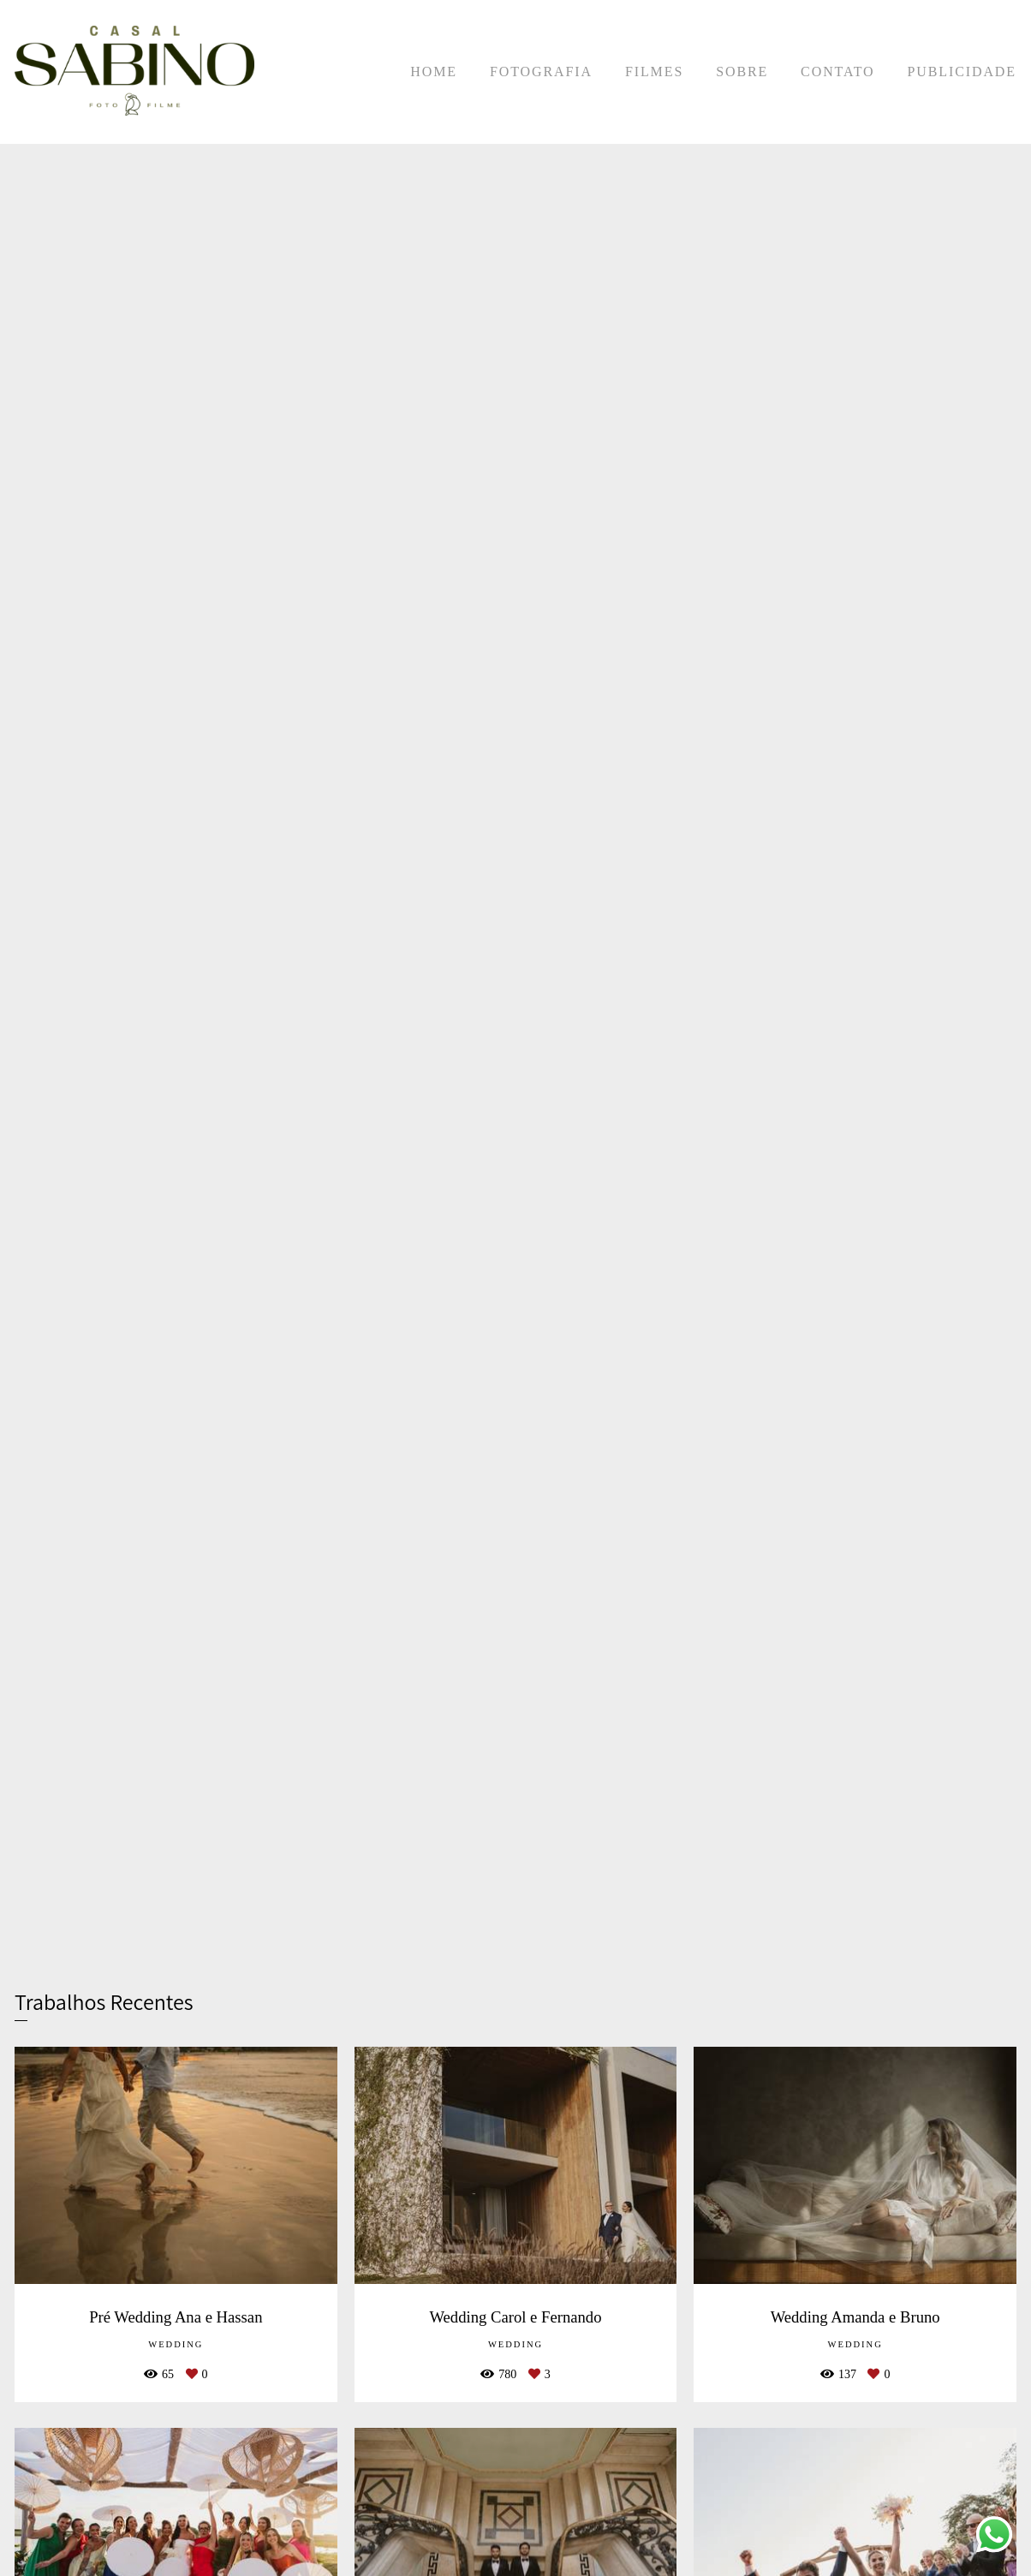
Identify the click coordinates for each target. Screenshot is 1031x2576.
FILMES (654, 71)
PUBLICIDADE (961, 71)
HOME (433, 71)
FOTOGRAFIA (541, 71)
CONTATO (837, 71)
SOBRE (742, 71)
